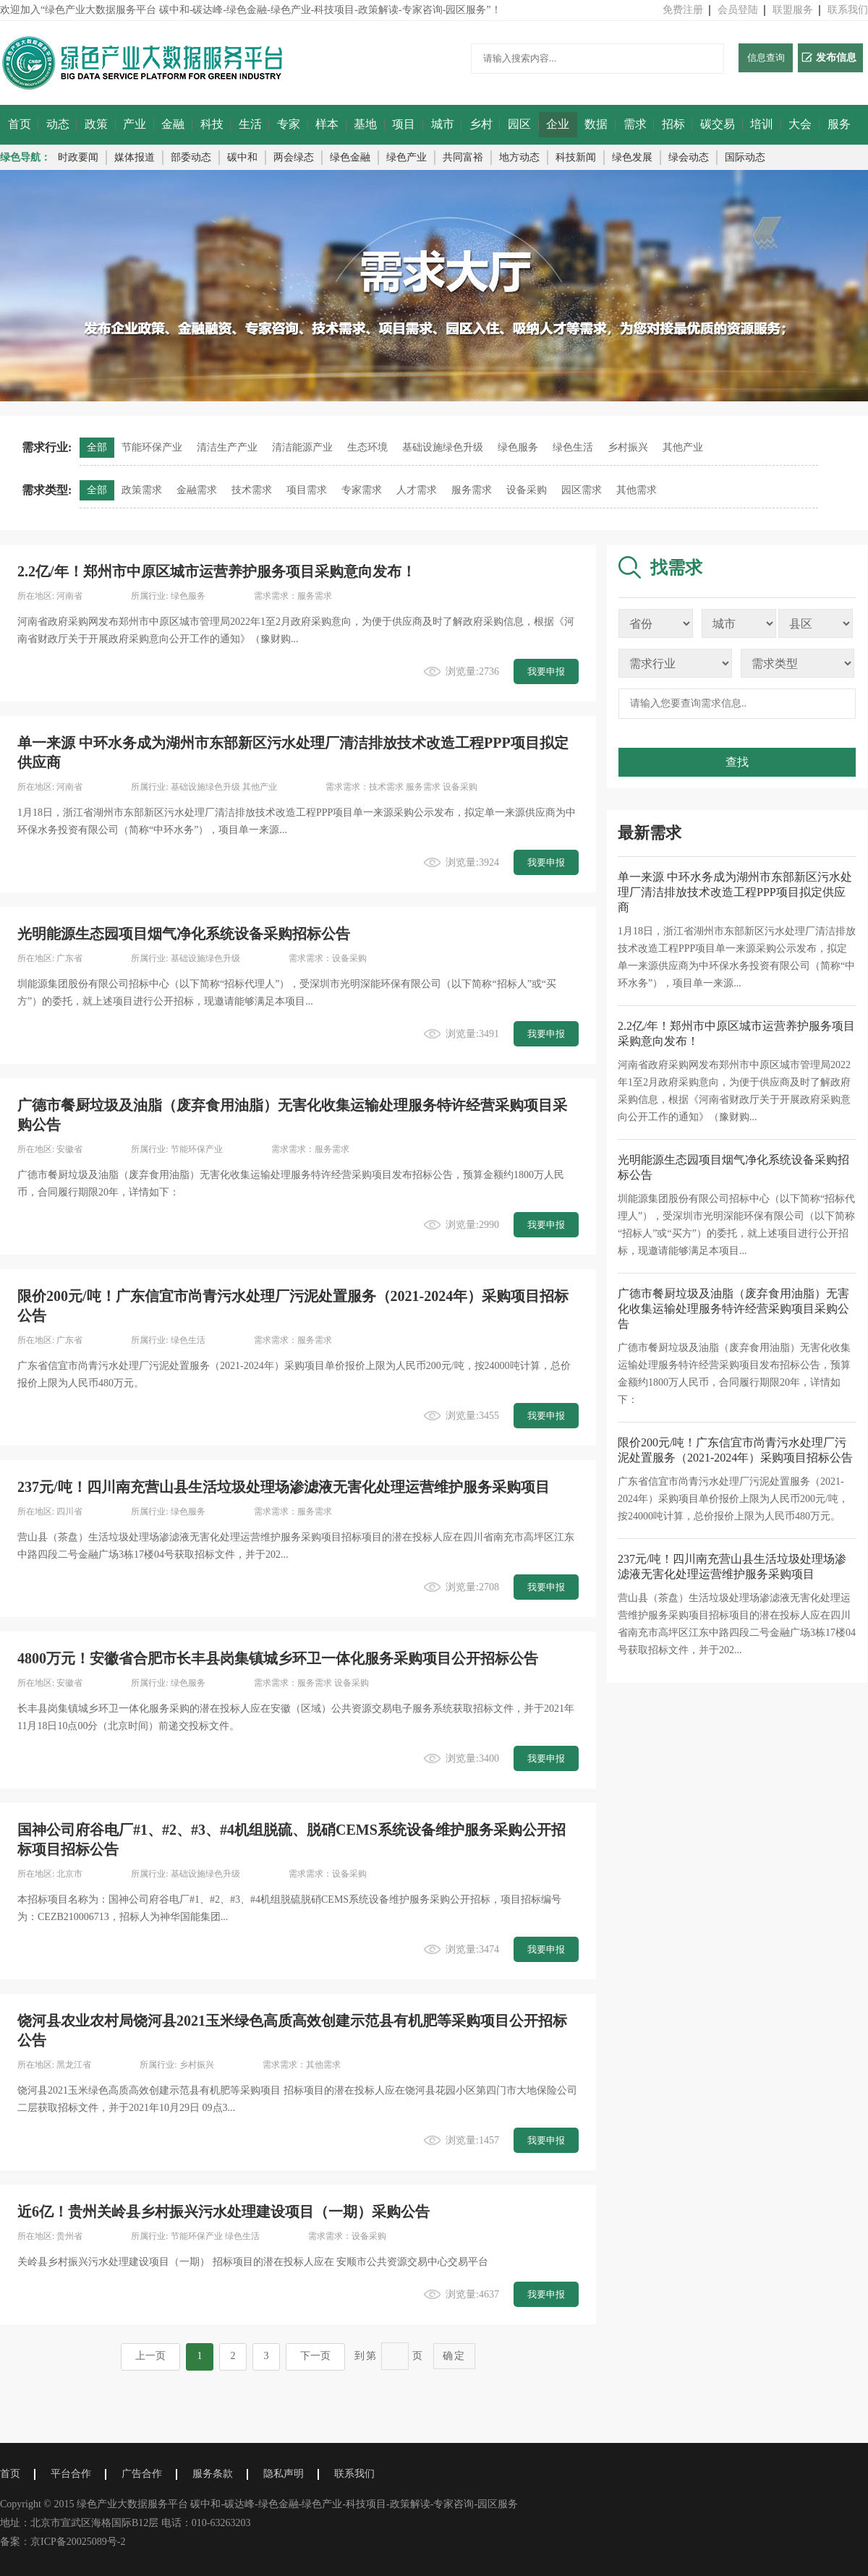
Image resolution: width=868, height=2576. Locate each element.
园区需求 (581, 490)
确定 (454, 2355)
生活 (250, 124)
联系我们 (847, 9)
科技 (212, 124)
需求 (635, 124)
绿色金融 (350, 157)
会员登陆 (738, 9)
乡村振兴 (628, 447)
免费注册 (683, 9)
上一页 (150, 2355)
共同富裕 (463, 157)
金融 (172, 124)
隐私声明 (283, 2473)
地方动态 (519, 157)
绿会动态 (688, 157)
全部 (97, 447)
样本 (327, 124)
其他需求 (636, 490)
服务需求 (471, 490)
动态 (57, 124)
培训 (761, 124)
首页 (19, 124)
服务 (839, 124)
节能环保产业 (152, 447)
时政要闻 (78, 157)
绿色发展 (632, 157)
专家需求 (361, 490)
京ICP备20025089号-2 (77, 2541)
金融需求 (196, 490)
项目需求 (306, 490)
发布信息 (828, 57)
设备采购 (526, 490)
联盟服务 (793, 9)
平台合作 (71, 2473)
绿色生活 (573, 447)
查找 (737, 762)
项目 (403, 124)
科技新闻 (576, 157)
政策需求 (142, 490)
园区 (519, 124)
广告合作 (142, 2473)
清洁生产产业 (227, 447)
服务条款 (212, 2473)
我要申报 (546, 671)
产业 (134, 124)
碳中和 (242, 157)
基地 (365, 124)
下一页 (315, 2355)
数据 (596, 124)
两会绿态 (293, 157)
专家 (288, 124)
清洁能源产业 (302, 447)
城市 (442, 124)
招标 (673, 124)
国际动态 (745, 157)
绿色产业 (406, 157)
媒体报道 (134, 157)
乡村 (481, 124)
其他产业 (683, 447)
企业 (557, 124)
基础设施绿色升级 (442, 447)
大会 (800, 124)
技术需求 (251, 490)
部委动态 (191, 157)
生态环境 (367, 447)
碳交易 (717, 124)
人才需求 (416, 490)
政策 (96, 124)
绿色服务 (518, 447)
